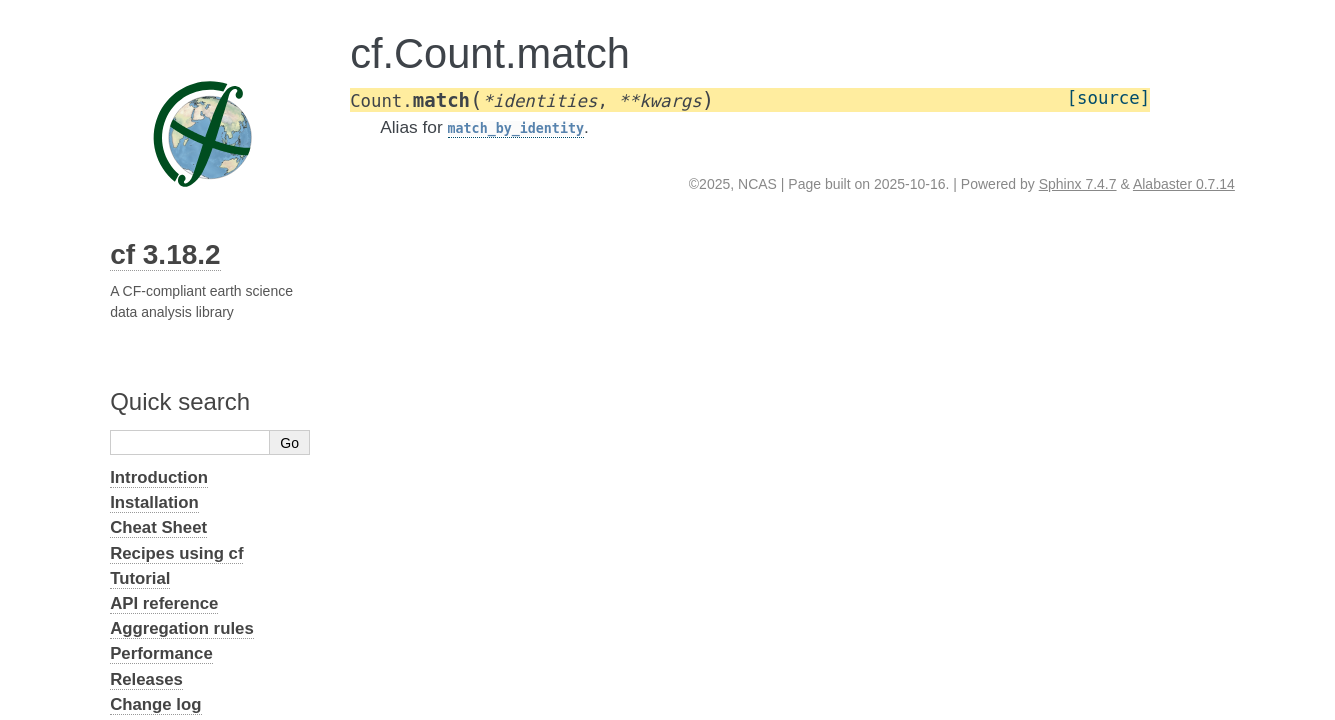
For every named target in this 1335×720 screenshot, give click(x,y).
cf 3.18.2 (165, 254)
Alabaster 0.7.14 (1184, 184)
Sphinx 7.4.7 (1078, 184)
